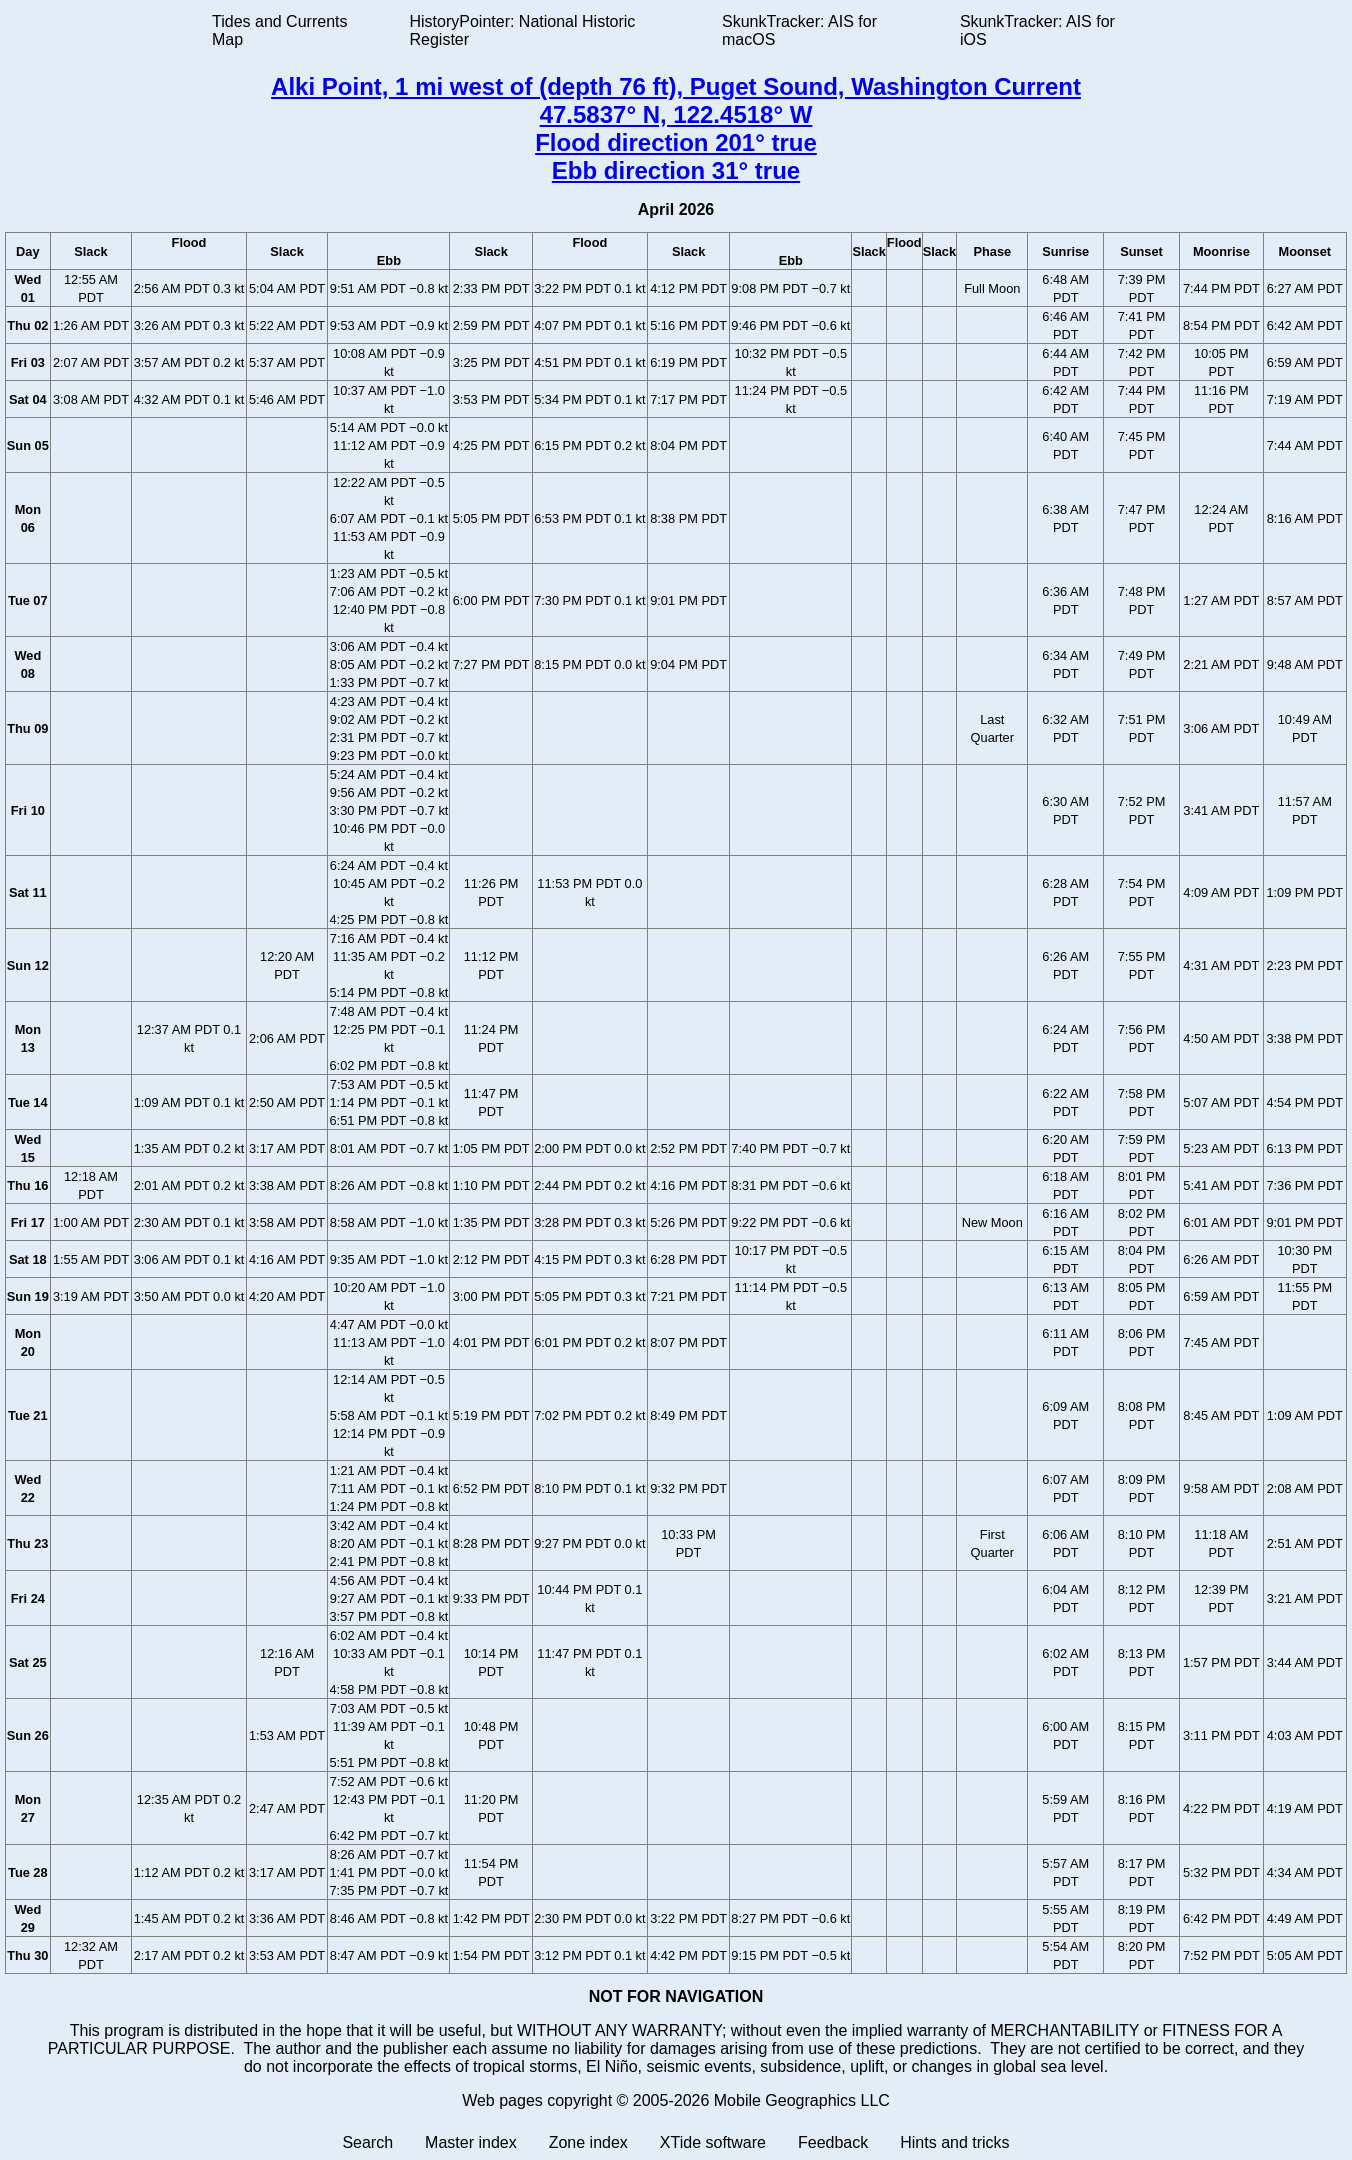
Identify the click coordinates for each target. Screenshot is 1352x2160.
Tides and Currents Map (279, 30)
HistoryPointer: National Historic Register (523, 30)
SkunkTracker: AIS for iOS (1037, 30)
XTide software (713, 2142)
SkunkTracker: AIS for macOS (799, 30)
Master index (471, 2142)
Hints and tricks (954, 2142)
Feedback (833, 2142)
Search (367, 2142)
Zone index (588, 2142)
